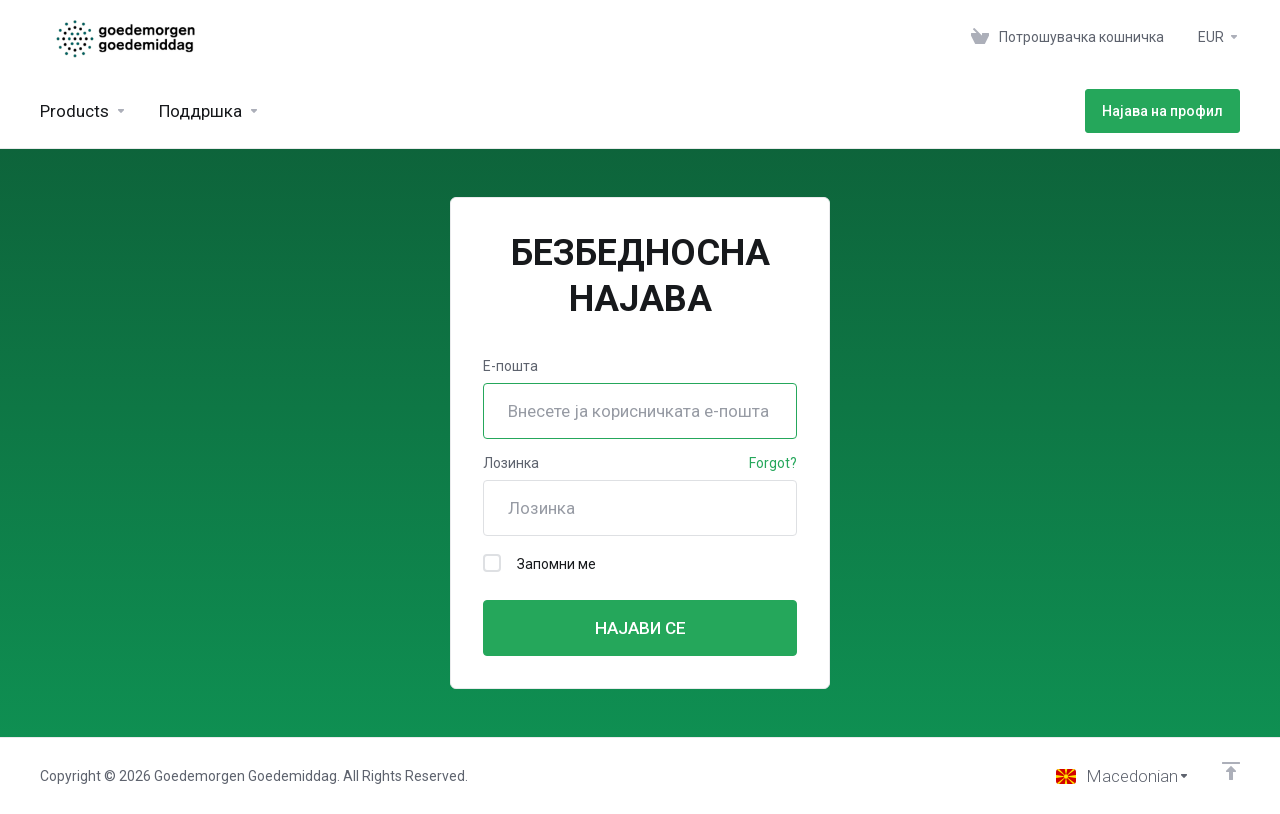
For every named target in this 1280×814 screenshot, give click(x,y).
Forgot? (773, 463)
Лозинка (511, 463)
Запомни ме (539, 563)
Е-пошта (510, 366)
